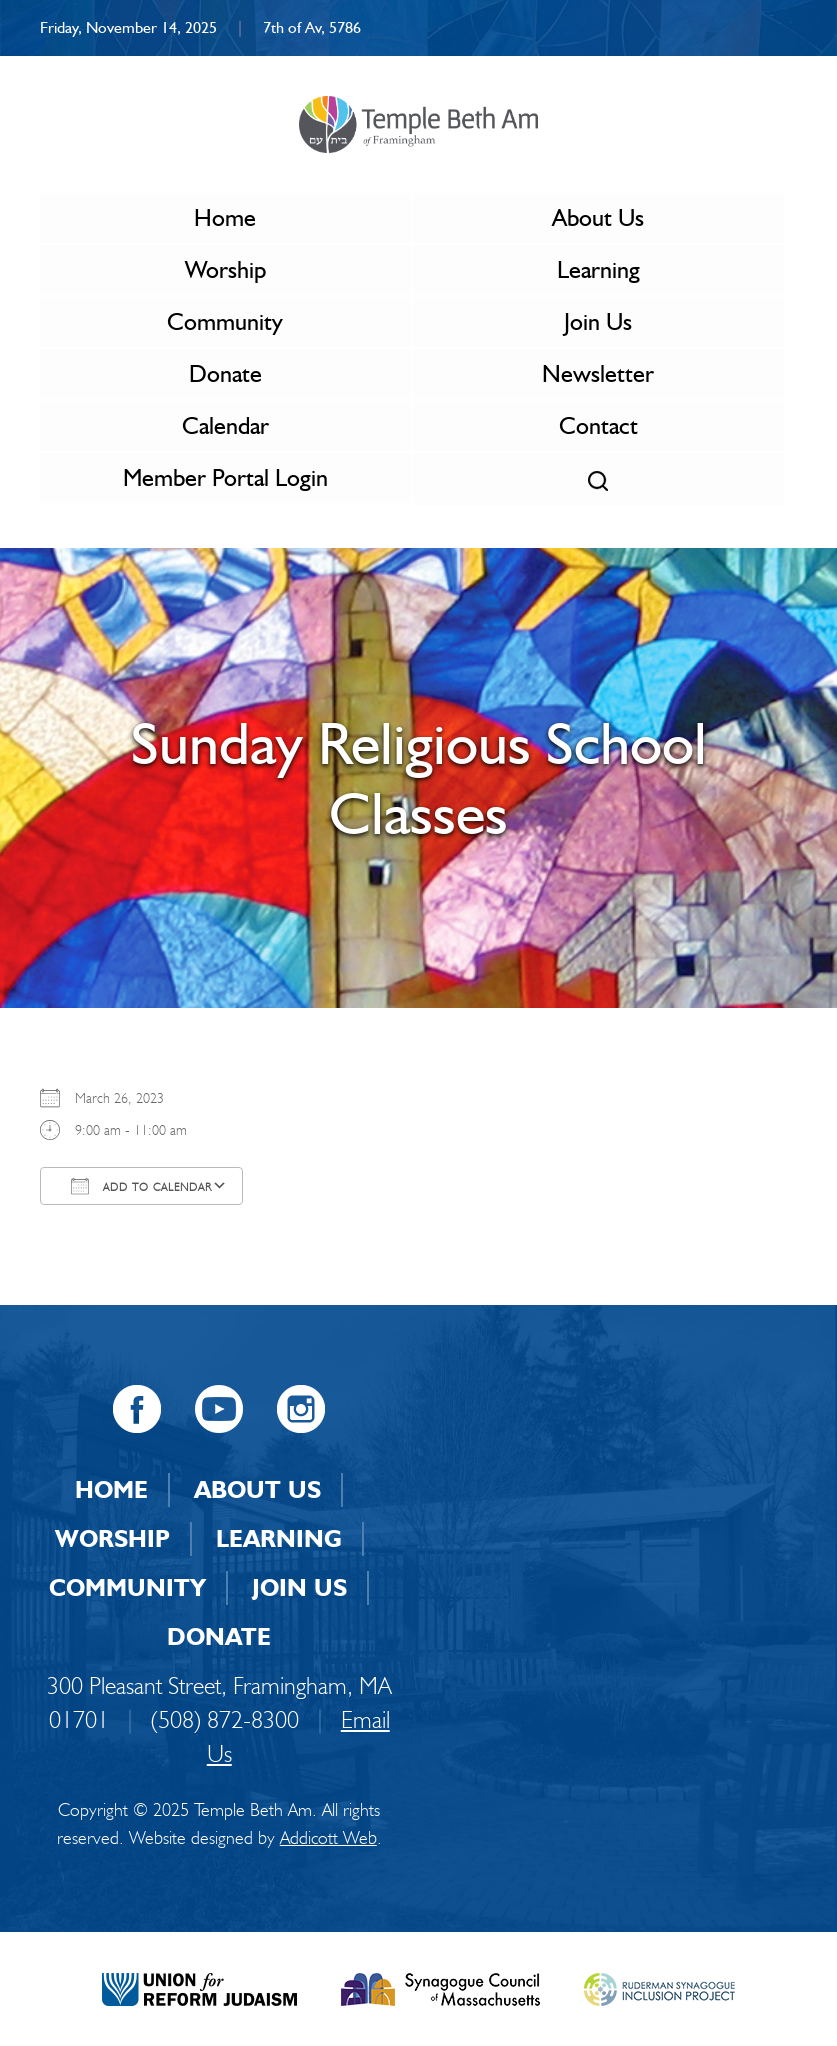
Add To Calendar (141, 1186)
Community (225, 321)
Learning (598, 269)
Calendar (225, 425)
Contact (598, 425)
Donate (225, 373)
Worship (225, 269)
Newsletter (598, 373)
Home (225, 217)
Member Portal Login (225, 477)
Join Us (598, 321)
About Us (598, 217)
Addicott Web (328, 1838)
